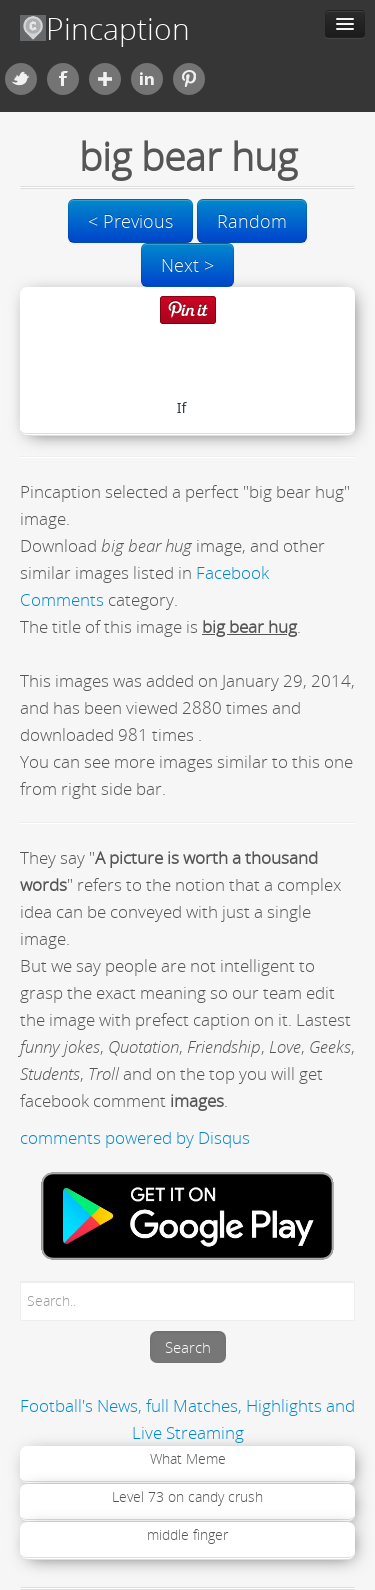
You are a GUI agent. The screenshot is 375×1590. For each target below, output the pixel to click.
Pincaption (105, 28)
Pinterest (189, 79)
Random (252, 221)
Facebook (63, 79)
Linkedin (147, 79)
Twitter (21, 79)
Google (105, 79)
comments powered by (135, 1137)
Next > (187, 265)
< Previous (130, 221)
